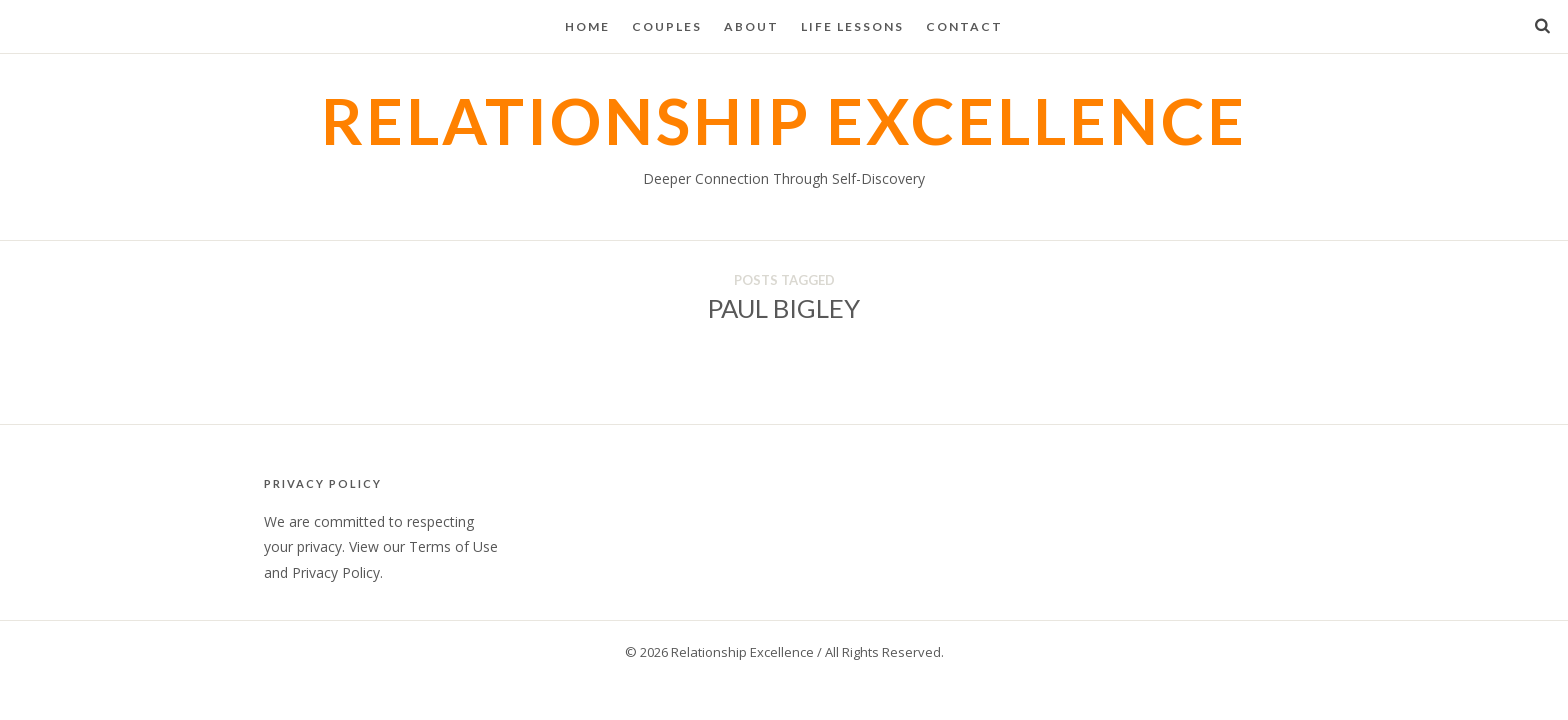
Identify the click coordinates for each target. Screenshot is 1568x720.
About (751, 26)
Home (587, 26)
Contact (964, 26)
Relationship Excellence (784, 120)
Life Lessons (852, 26)
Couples (667, 26)
